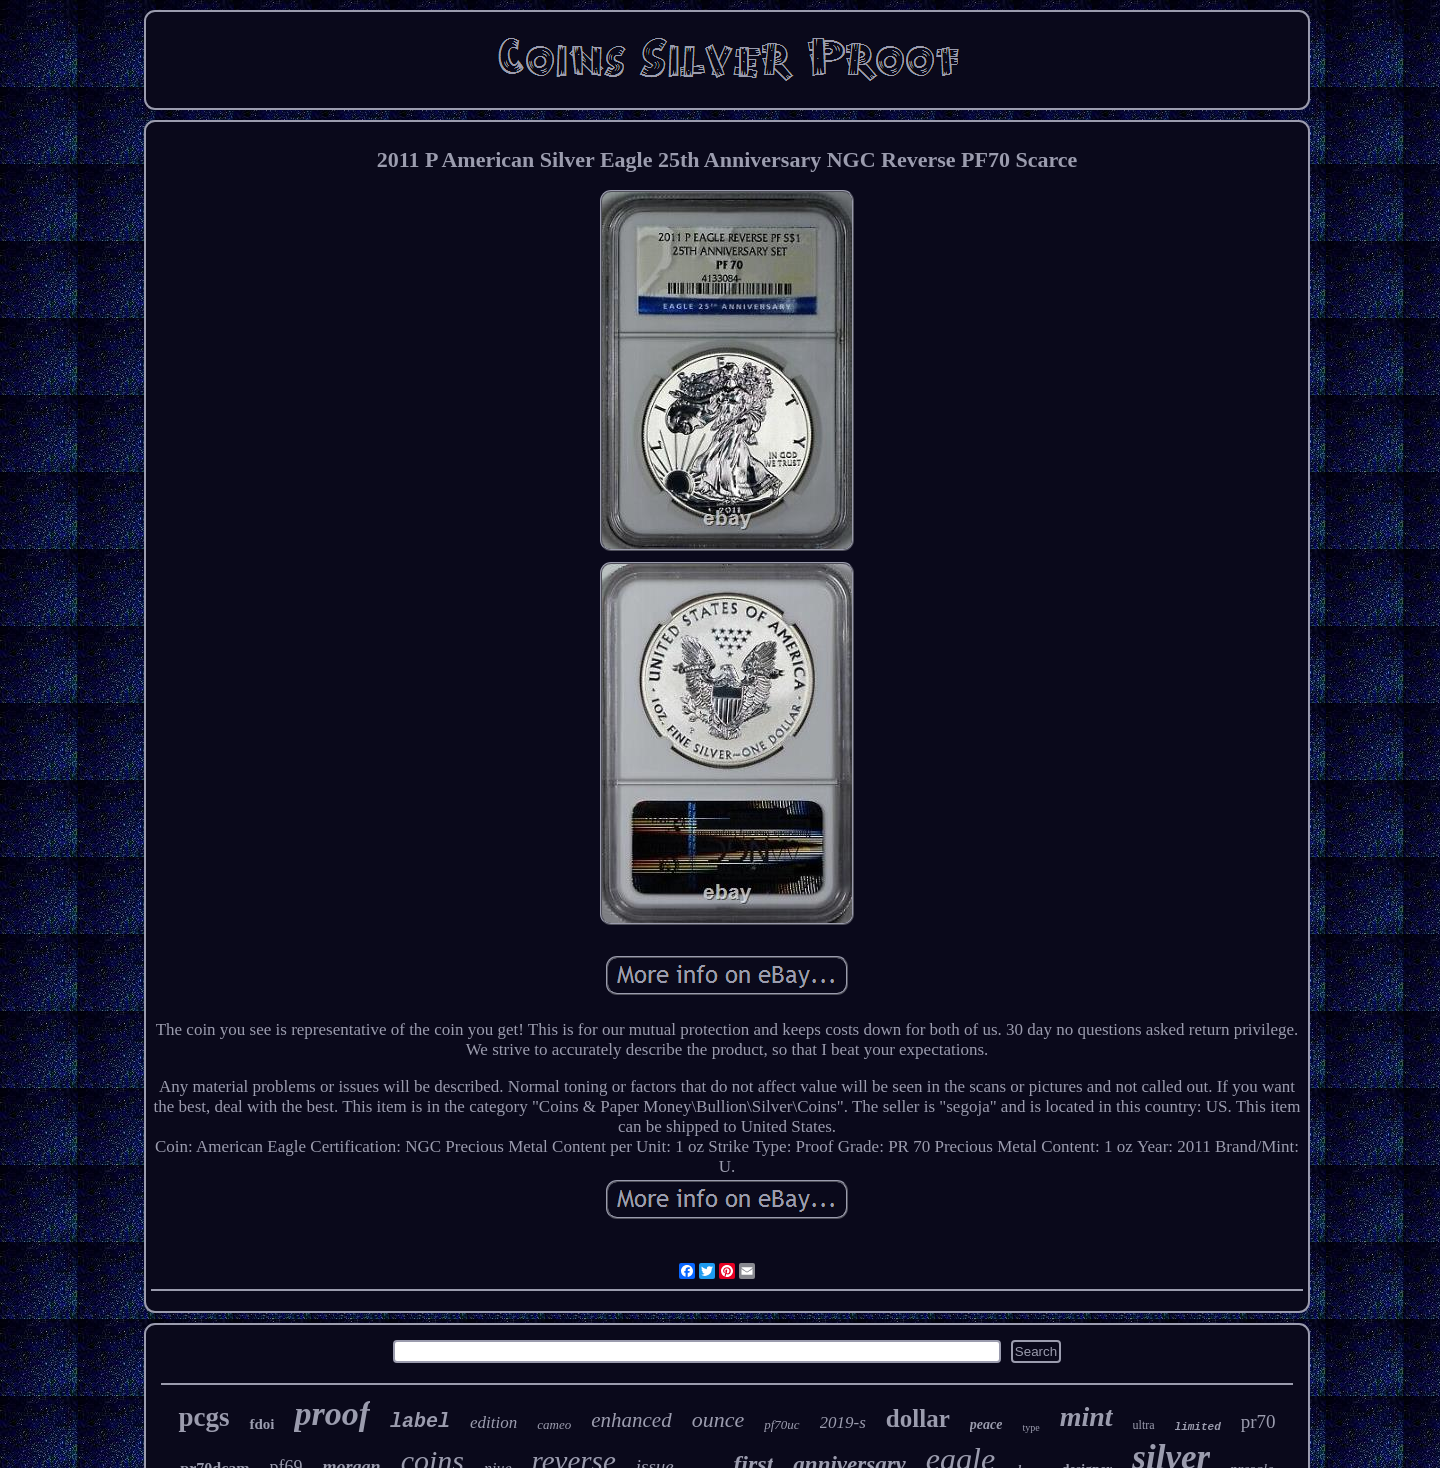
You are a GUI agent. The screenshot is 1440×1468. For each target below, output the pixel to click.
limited (1198, 1427)
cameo (554, 1424)
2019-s (843, 1422)
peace (986, 1424)
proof (332, 1413)
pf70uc (781, 1424)
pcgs (203, 1417)
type (1030, 1427)
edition (493, 1422)
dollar (918, 1418)
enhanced (631, 1420)
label (420, 1421)
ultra (1144, 1425)
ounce (718, 1419)
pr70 (1258, 1421)
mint (1086, 1416)
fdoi (261, 1424)
